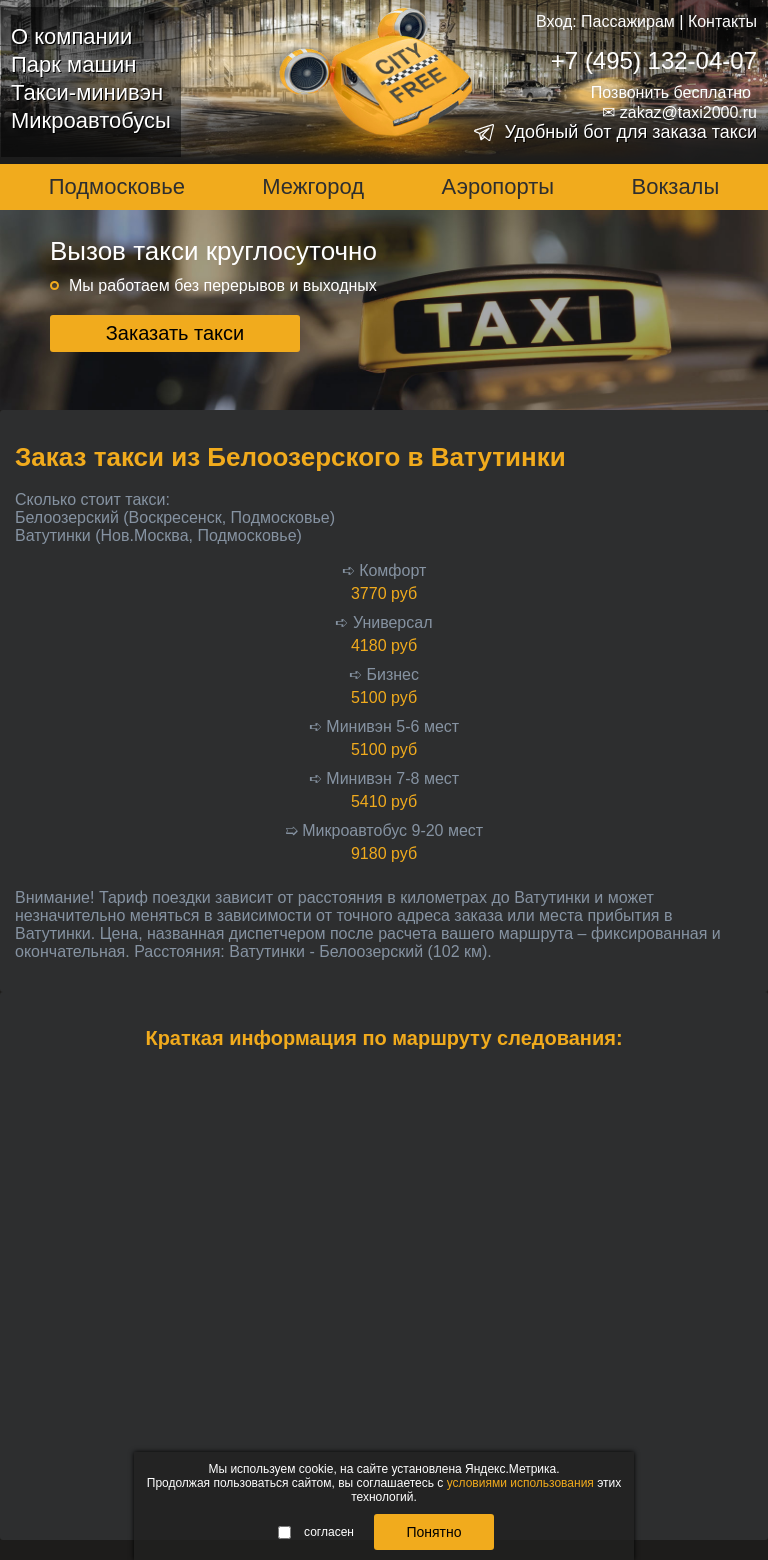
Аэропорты (498, 186)
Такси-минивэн (87, 92)
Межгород (313, 186)
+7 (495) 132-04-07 (654, 60)
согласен (316, 1532)
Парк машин (73, 64)
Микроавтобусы (91, 120)
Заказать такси (175, 333)
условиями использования (520, 1483)
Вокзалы (676, 186)
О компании (71, 36)
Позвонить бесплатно (671, 92)
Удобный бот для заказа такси (630, 132)
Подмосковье (117, 186)
